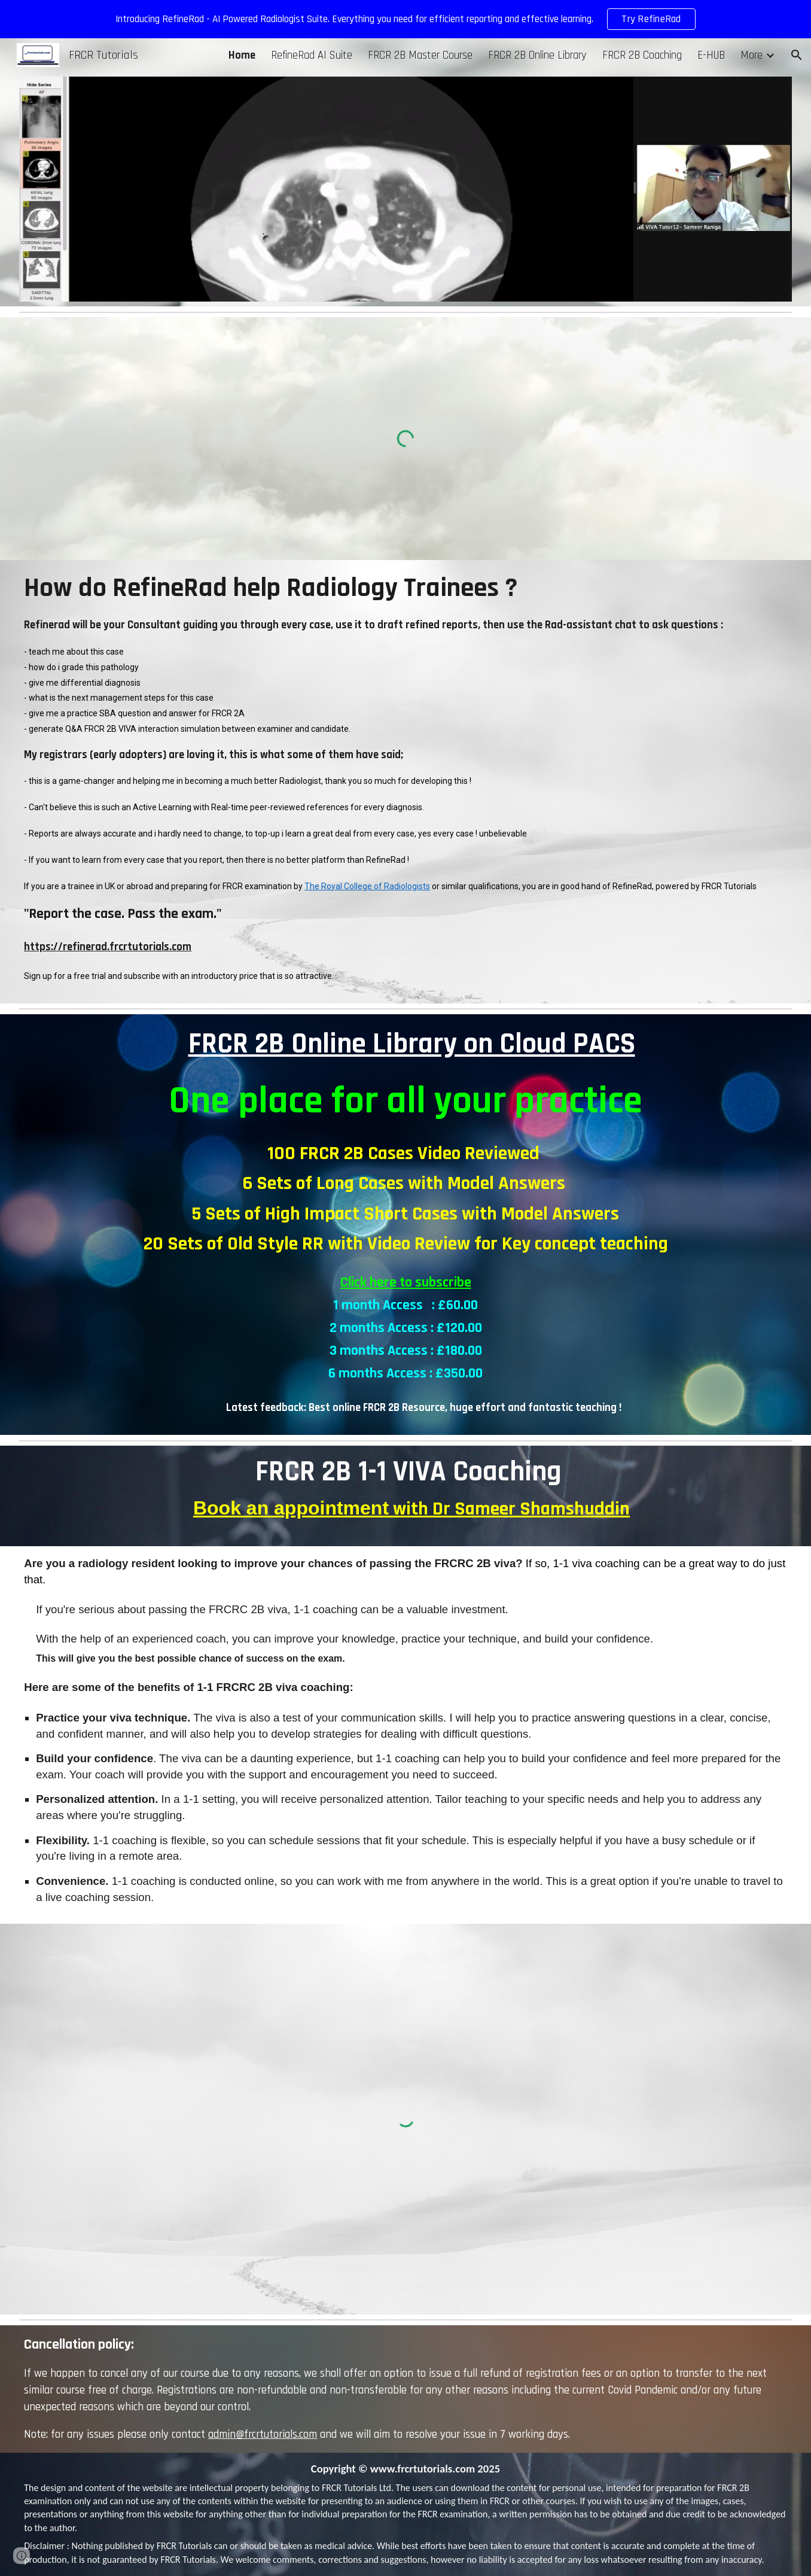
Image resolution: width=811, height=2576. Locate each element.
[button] (796, 55)
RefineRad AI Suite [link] (311, 55)
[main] (405, 782)
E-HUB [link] (711, 55)
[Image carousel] (405, 189)
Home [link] (241, 55)
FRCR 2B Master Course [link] (420, 55)
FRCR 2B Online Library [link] (537, 55)
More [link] (751, 55)
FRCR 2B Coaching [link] (642, 55)
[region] (405, 19)
